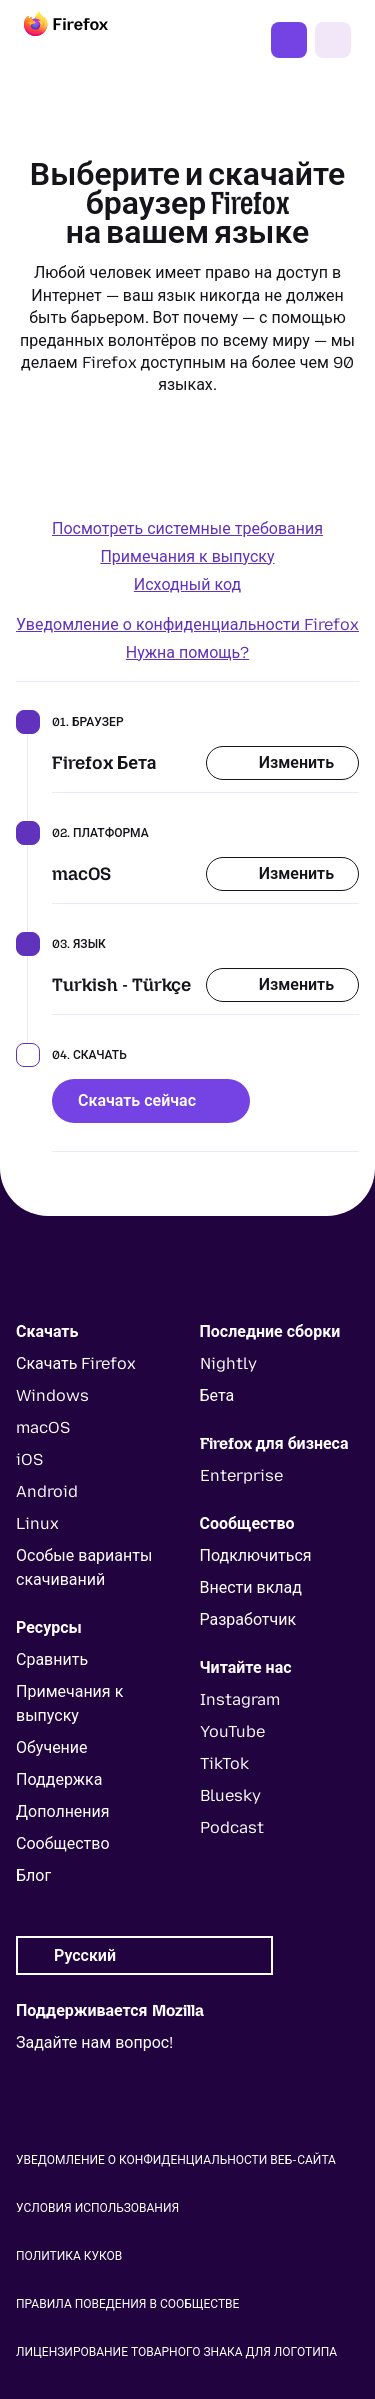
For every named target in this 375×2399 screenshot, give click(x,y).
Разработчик (248, 1619)
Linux (37, 1523)
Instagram (240, 1699)
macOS (43, 1427)
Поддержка (59, 1779)
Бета (217, 1395)
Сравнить (52, 1659)
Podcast (232, 1827)
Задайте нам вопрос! (94, 2042)
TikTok (224, 1763)
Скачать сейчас (151, 1100)
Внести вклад (251, 1587)
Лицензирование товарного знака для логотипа (176, 2352)
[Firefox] (84, 40)
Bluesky (230, 1795)
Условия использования (97, 2208)
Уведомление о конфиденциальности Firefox (187, 624)
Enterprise (241, 1475)
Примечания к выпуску (187, 556)
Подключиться (256, 1555)
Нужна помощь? (187, 652)
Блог (33, 1875)
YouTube (232, 1731)
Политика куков (69, 2256)
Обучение (52, 1747)
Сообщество (63, 1843)
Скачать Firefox (289, 40)
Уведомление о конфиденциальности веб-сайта (176, 2160)
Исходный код (187, 584)
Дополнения (63, 1811)
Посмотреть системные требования (187, 528)
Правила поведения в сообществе (127, 2304)
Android (47, 1491)
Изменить (282, 762)
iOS (29, 1459)
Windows (52, 1395)
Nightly (228, 1363)
